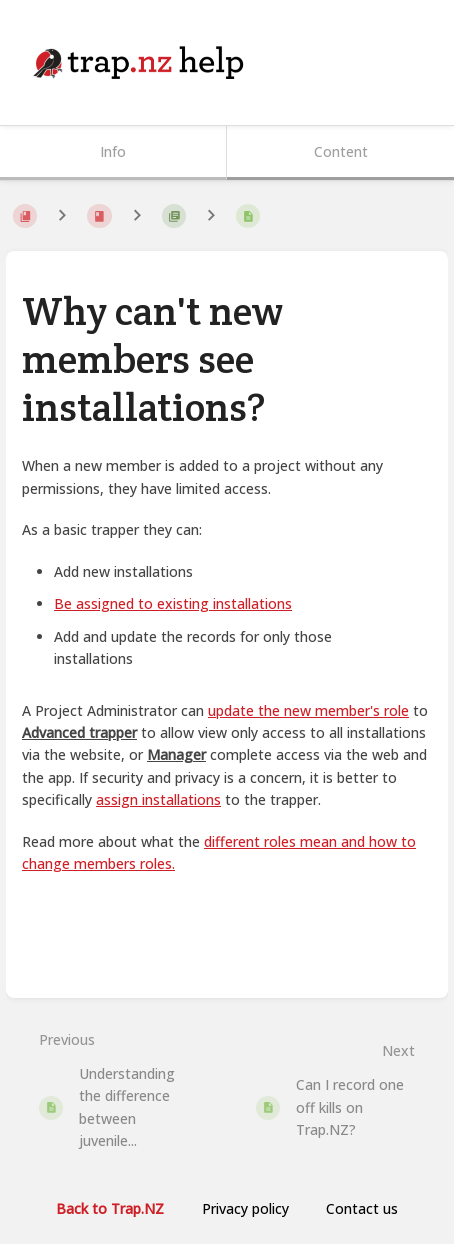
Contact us (362, 1208)
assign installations (158, 799)
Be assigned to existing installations (173, 603)
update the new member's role (308, 710)
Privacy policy (245, 1208)
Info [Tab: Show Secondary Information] (113, 151)
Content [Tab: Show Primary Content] (341, 151)
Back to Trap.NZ (110, 1208)
